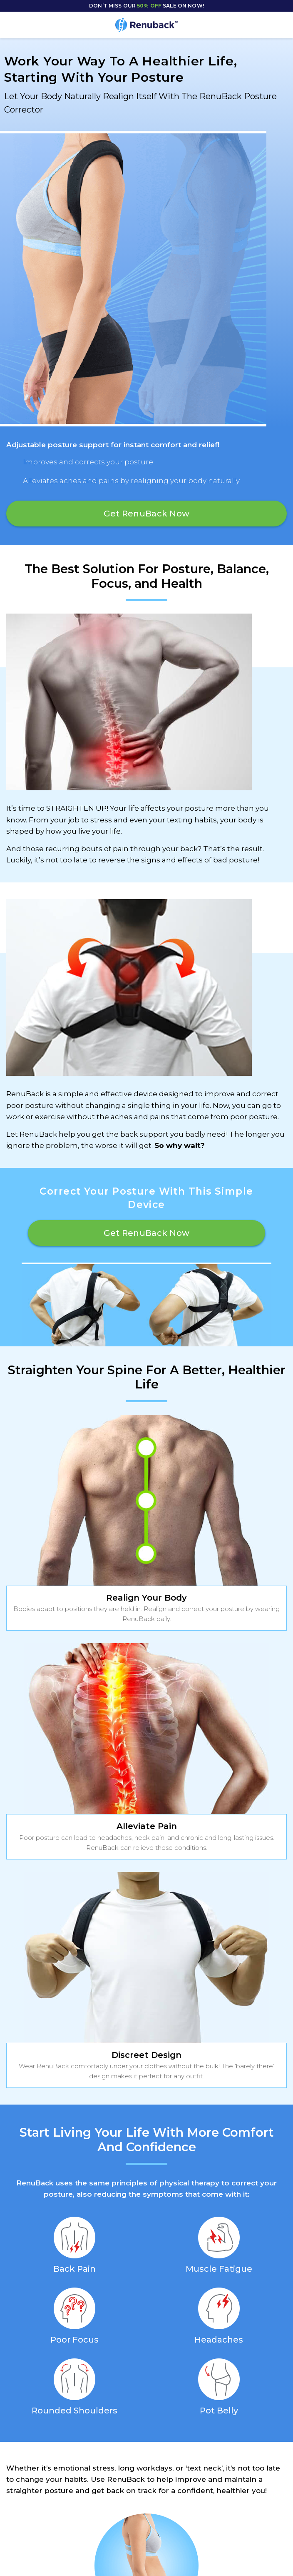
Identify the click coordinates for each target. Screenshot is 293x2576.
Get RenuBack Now (146, 514)
